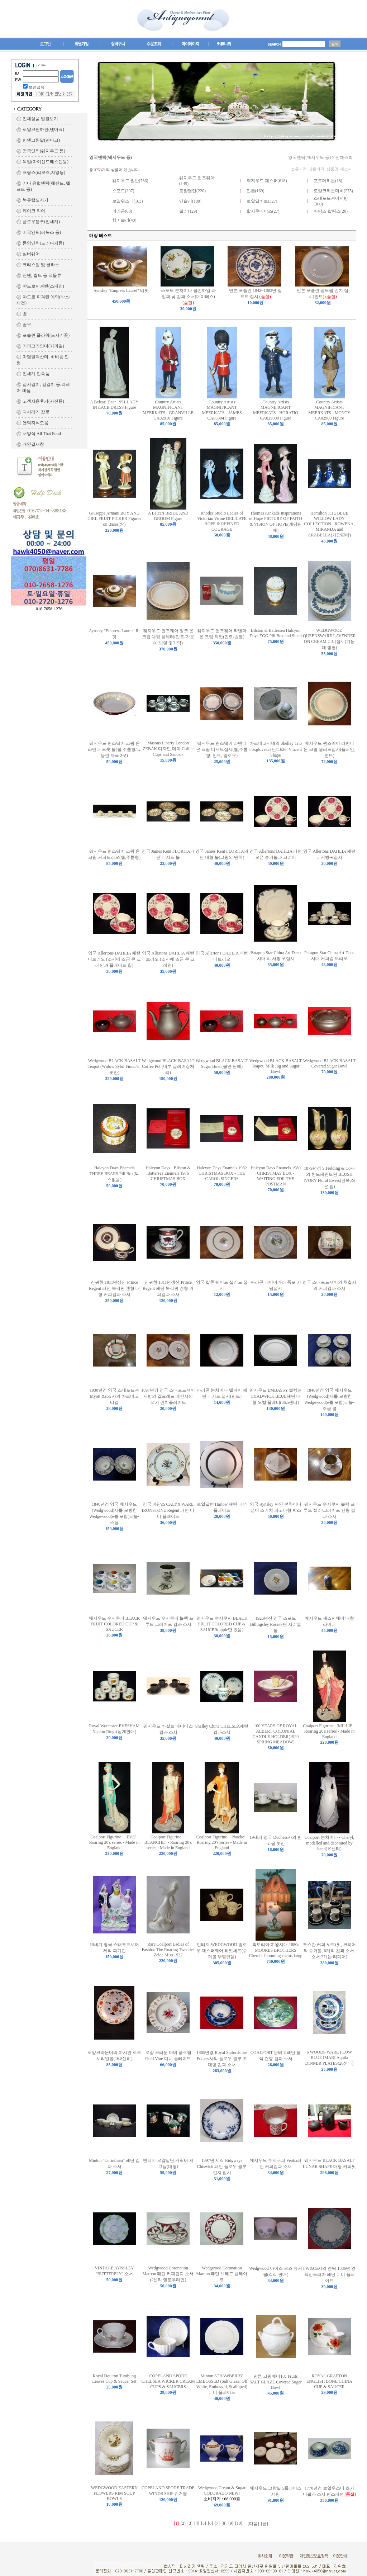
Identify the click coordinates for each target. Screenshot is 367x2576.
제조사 (346, 169)
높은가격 (299, 169)
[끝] (264, 2523)
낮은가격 (316, 169)
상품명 (332, 169)
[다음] (253, 2523)
